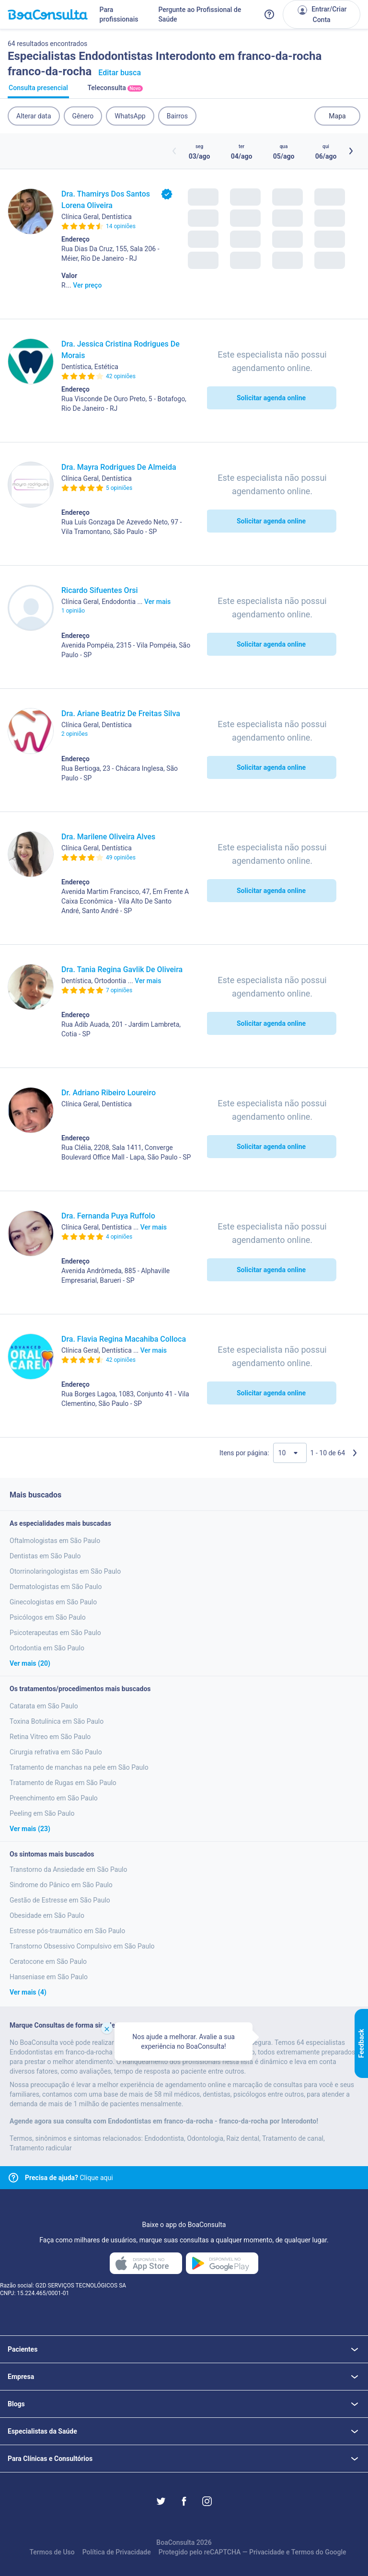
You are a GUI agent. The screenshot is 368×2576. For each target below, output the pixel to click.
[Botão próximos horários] (350, 151)
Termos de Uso (51, 2552)
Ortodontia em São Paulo (47, 1648)
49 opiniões (121, 857)
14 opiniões (121, 226)
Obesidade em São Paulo (47, 1915)
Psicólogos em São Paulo (48, 1617)
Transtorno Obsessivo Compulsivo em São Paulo (82, 1946)
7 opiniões (119, 990)
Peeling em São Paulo (42, 1813)
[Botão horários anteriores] (174, 151)
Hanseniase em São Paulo (49, 1977)
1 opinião (73, 610)
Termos (302, 2552)
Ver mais (157, 601)
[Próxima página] (354, 1452)
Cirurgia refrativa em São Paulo (56, 1752)
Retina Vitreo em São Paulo (50, 1737)
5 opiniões (119, 488)
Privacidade (267, 2552)
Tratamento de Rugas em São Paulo (63, 1783)
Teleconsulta (115, 91)
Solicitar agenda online (271, 398)
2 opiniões (74, 734)
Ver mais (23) (30, 1829)
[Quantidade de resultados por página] (290, 1453)
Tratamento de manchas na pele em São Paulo (79, 1767)
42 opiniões (121, 376)
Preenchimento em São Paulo (54, 1798)
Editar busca (119, 72)
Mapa (337, 116)
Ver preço (87, 285)
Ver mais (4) (28, 1992)
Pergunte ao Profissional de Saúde (199, 14)
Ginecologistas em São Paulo (53, 1602)
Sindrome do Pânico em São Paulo (61, 1885)
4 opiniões (119, 1236)
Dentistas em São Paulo (45, 1556)
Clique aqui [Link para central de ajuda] (69, 2177)
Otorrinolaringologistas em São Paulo (65, 1571)
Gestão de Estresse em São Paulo (60, 1900)
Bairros (177, 116)
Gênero (83, 116)
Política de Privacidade (116, 2552)
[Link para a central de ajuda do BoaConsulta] (269, 14)
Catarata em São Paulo (44, 1706)
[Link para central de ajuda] (13, 2177)
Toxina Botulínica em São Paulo (57, 1721)
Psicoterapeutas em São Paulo (55, 1632)
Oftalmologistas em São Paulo (55, 1540)
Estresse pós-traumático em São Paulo (67, 1931)
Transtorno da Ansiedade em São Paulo (68, 1869)
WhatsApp (130, 116)
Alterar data (33, 116)
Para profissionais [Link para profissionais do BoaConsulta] (119, 14)
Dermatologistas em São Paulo (56, 1586)
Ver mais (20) (30, 1663)
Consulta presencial (38, 91)
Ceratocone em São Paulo (48, 1961)
